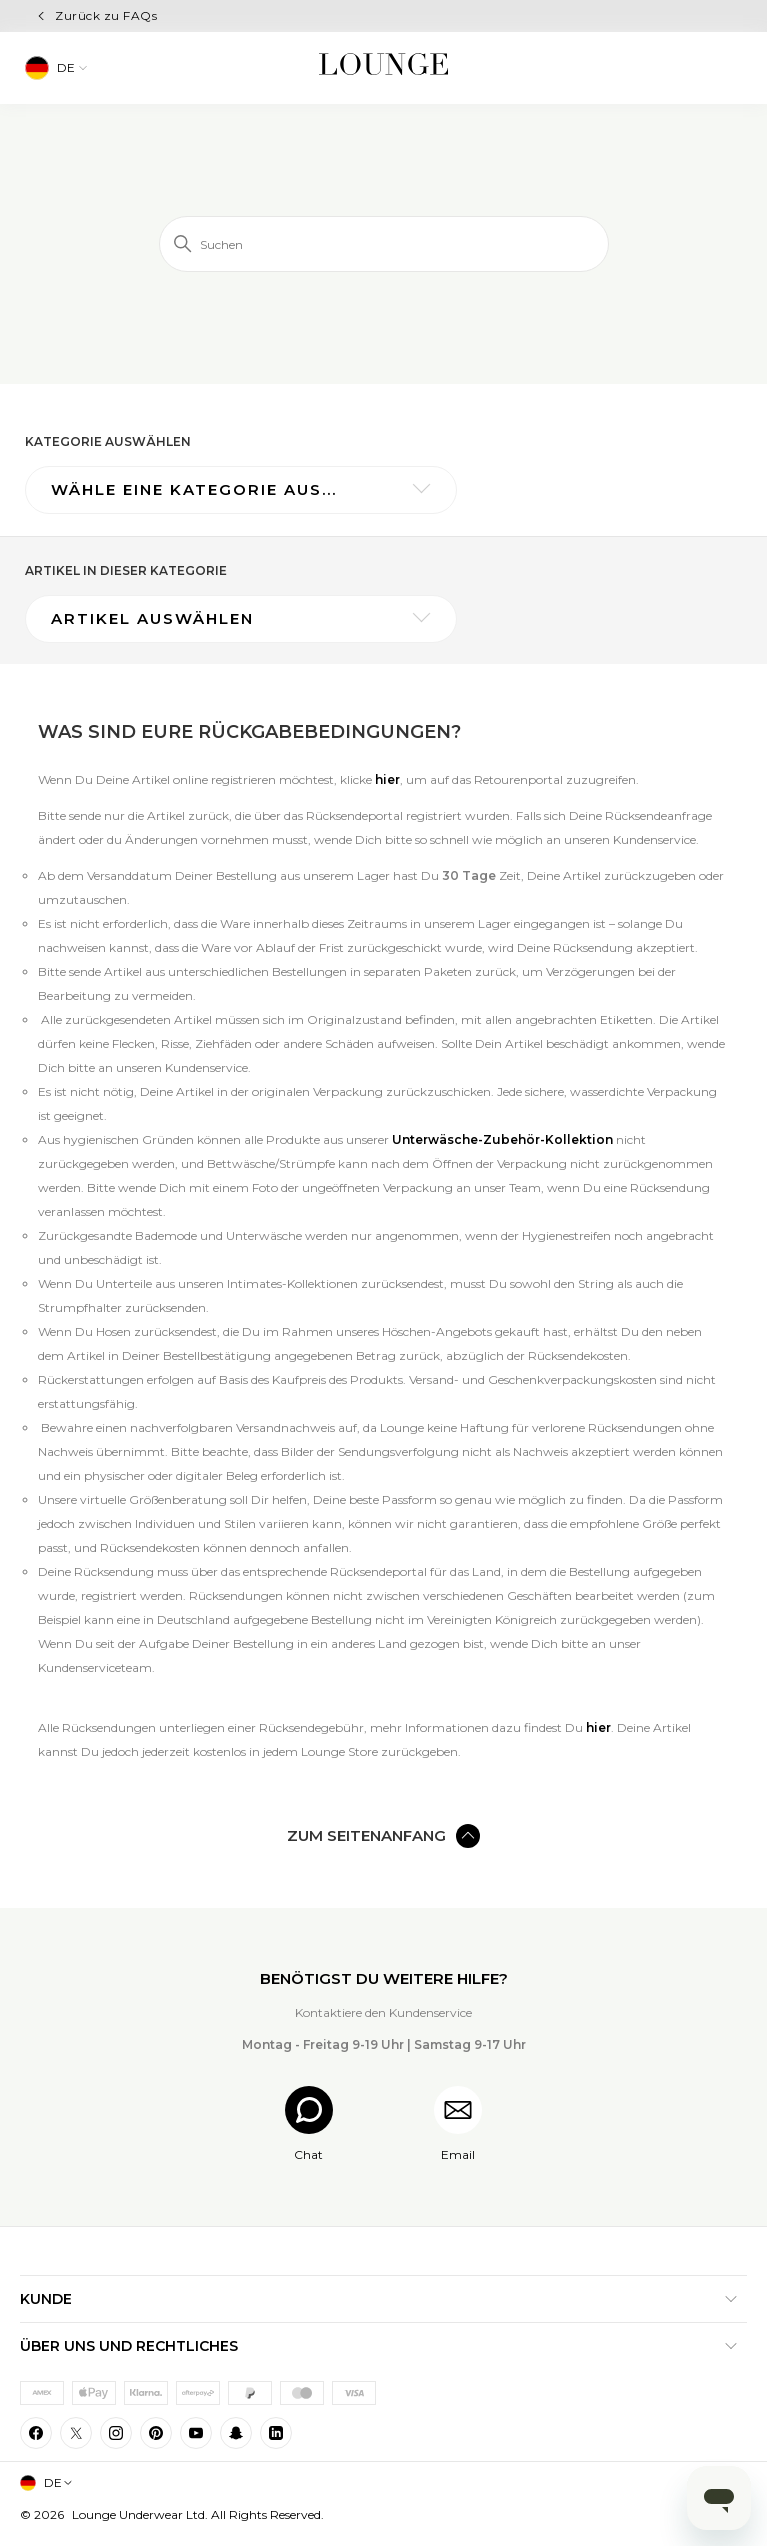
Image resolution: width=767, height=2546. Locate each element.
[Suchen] (384, 244)
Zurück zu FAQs (106, 15)
